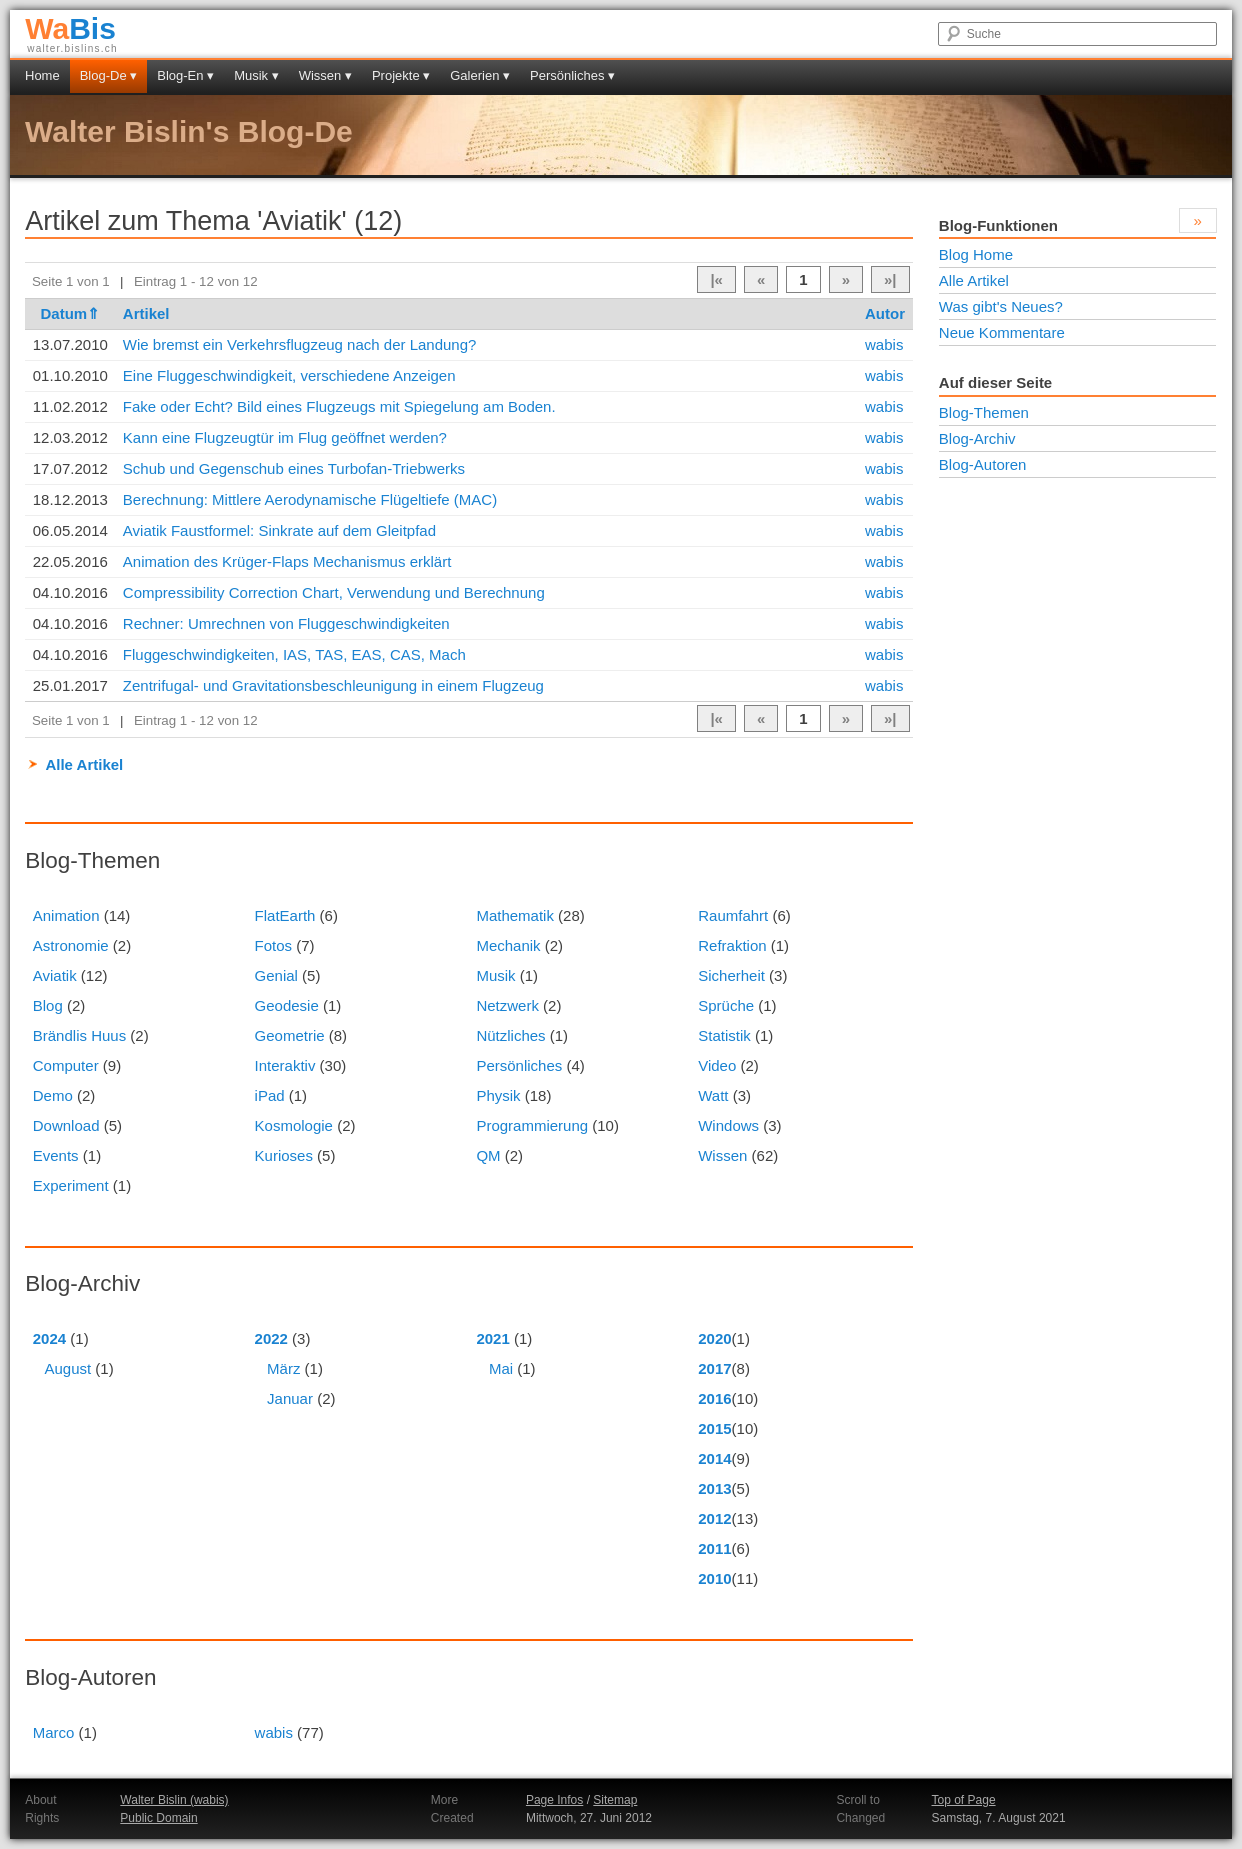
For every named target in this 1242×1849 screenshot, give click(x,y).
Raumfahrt (733, 915)
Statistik (724, 1035)
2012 (714, 1518)
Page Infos (554, 1800)
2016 (714, 1398)
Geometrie (290, 1035)
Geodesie (287, 1005)
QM (488, 1155)
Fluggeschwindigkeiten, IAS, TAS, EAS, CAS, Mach (294, 654)
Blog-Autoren (983, 464)
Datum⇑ (70, 313)
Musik (495, 975)
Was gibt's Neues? (1001, 306)
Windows (728, 1125)
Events (56, 1155)
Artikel (146, 313)
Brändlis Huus (79, 1035)
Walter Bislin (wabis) (174, 1800)
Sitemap (615, 1800)
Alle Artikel (84, 764)
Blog (48, 1005)
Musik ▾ (256, 75)
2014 (714, 1458)
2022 (271, 1338)
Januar (290, 1398)
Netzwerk (507, 1005)
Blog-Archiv (977, 438)
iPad (270, 1095)
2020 (714, 1338)
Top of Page (964, 1800)
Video (717, 1065)
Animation (66, 915)
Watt (713, 1095)
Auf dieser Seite (995, 382)
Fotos (274, 945)
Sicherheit (731, 975)
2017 (714, 1368)
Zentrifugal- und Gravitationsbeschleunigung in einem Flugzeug (333, 685)
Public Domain (158, 1818)
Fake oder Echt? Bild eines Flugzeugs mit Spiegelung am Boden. (339, 406)
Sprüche (726, 1005)
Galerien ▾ (480, 75)
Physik (498, 1095)
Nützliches (510, 1035)
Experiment (71, 1185)
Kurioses (284, 1155)
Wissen (722, 1155)
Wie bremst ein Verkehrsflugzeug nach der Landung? (300, 344)
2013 (714, 1488)
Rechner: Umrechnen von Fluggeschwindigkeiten (286, 623)
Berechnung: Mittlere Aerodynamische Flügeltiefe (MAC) (310, 499)
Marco (54, 1732)
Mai (501, 1368)
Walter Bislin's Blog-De (189, 131)
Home (42, 75)
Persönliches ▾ (572, 75)
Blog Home (976, 254)
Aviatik (55, 975)
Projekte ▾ (401, 75)
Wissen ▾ (325, 75)
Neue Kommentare (1002, 332)
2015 (714, 1428)
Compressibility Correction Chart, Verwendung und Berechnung (334, 592)
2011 (714, 1548)
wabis (884, 344)
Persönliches (519, 1065)
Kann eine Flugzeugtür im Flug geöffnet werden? (285, 437)
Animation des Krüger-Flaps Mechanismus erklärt (287, 561)
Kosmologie (294, 1125)
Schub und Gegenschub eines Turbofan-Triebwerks (294, 468)
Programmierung (532, 1125)
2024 (49, 1338)
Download (66, 1125)
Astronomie (71, 945)
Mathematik (515, 915)
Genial (276, 975)
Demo (53, 1095)
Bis (70, 28)
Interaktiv (285, 1065)
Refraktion (732, 945)
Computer (66, 1065)
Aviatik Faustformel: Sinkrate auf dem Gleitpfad (279, 530)
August (67, 1368)
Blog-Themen (984, 412)
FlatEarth (285, 915)
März (283, 1368)
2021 (492, 1338)
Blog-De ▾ (109, 75)
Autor (885, 313)
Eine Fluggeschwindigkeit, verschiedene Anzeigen (289, 375)
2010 (714, 1578)
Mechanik (508, 945)
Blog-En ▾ (185, 75)
